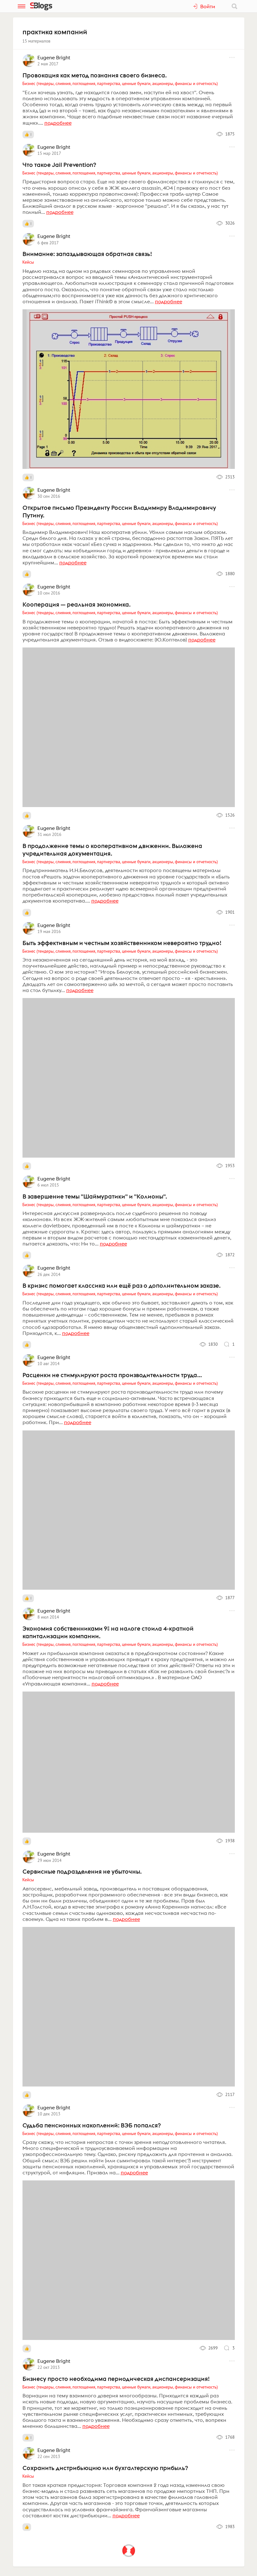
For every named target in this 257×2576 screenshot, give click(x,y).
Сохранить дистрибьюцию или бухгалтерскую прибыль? (105, 2468)
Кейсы (28, 262)
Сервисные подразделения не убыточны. (82, 1871)
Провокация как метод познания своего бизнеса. (94, 75)
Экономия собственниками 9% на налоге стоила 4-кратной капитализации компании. (108, 1632)
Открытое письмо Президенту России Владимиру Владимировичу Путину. (119, 511)
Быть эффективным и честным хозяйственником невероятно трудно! (122, 943)
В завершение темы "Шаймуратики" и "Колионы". (94, 1196)
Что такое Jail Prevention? (59, 164)
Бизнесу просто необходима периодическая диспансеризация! (116, 2378)
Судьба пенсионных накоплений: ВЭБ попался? (91, 2125)
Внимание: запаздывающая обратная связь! (87, 254)
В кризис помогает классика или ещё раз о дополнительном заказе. (121, 1285)
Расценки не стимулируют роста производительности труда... (112, 1375)
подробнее (58, 123)
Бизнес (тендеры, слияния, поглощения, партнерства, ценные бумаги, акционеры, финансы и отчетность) (120, 83)
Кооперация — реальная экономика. (76, 604)
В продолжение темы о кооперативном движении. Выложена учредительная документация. (112, 849)
